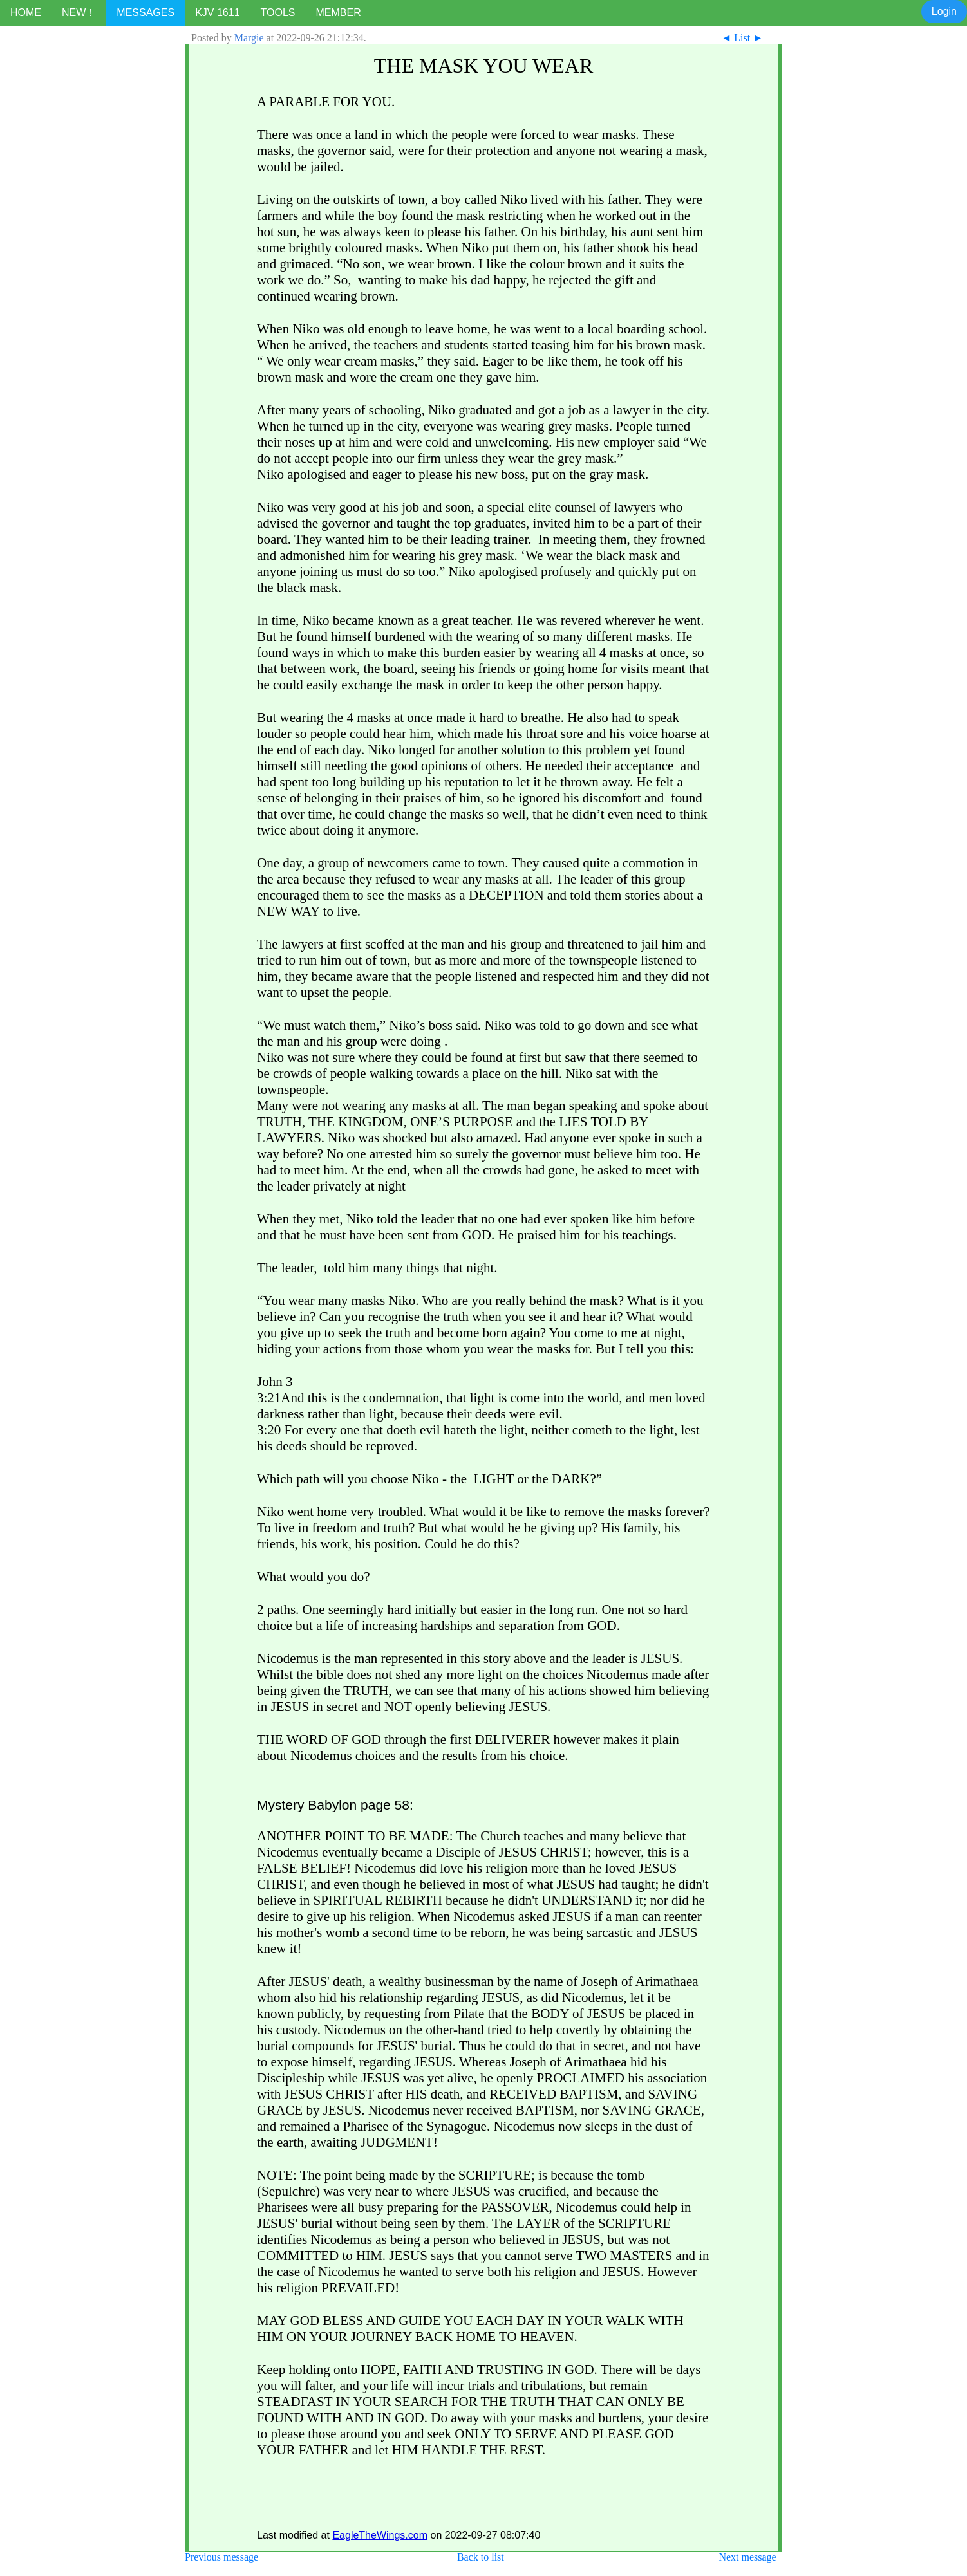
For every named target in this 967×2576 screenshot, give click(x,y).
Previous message (221, 2557)
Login (944, 11)
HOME (25, 12)
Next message (747, 2557)
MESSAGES (145, 12)
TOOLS (278, 12)
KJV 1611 (217, 12)
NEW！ (79, 12)
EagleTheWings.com (379, 2535)
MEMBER (338, 12)
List (742, 37)
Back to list (480, 2557)
